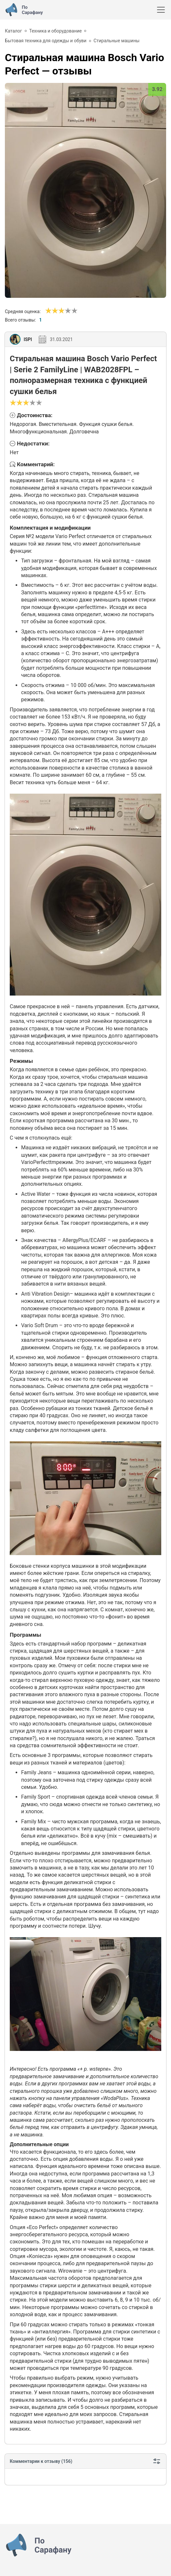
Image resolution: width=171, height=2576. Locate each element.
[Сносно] (51, 311)
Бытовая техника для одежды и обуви (45, 40)
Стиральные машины (116, 40)
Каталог (13, 30)
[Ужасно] (48, 311)
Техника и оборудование (55, 30)
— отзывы (84, 64)
